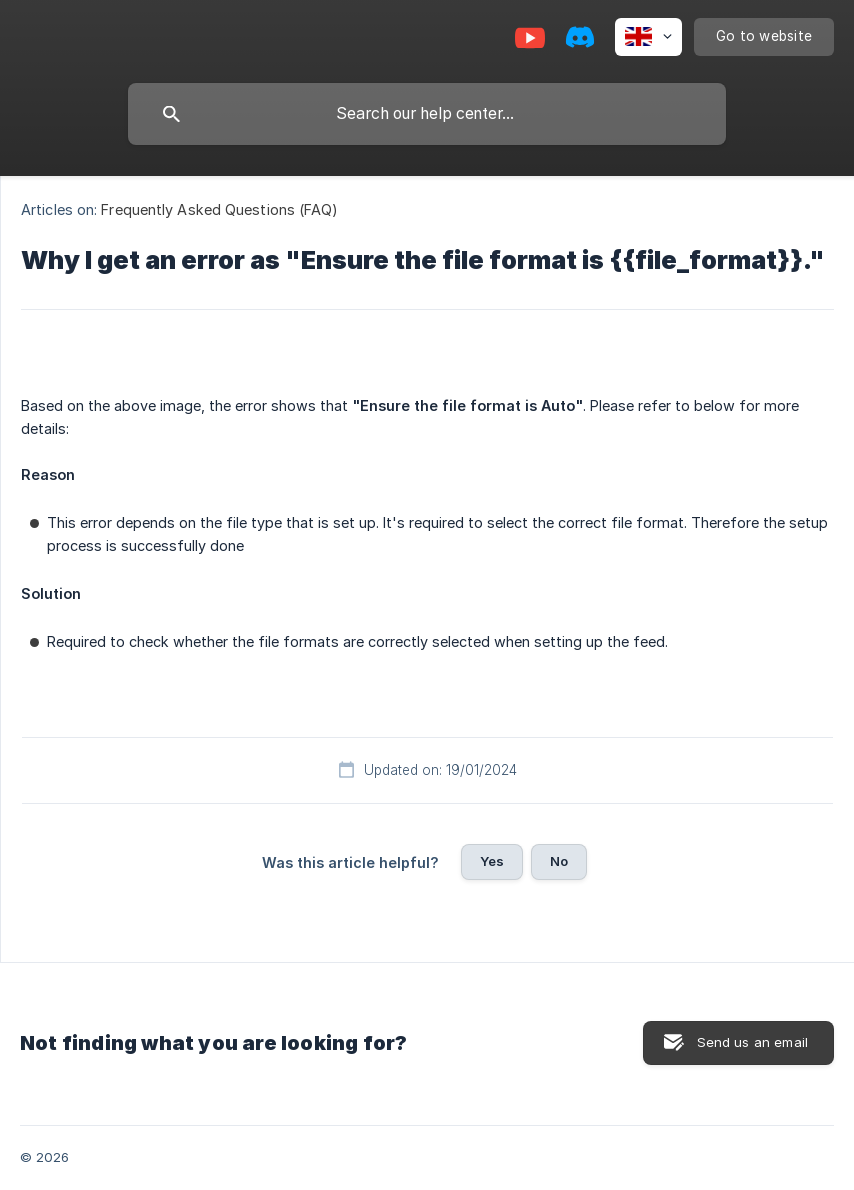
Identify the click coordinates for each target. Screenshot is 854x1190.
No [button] (559, 861)
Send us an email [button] (752, 1042)
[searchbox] (427, 114)
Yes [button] (492, 861)
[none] (648, 37)
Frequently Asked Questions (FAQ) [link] (219, 209)
